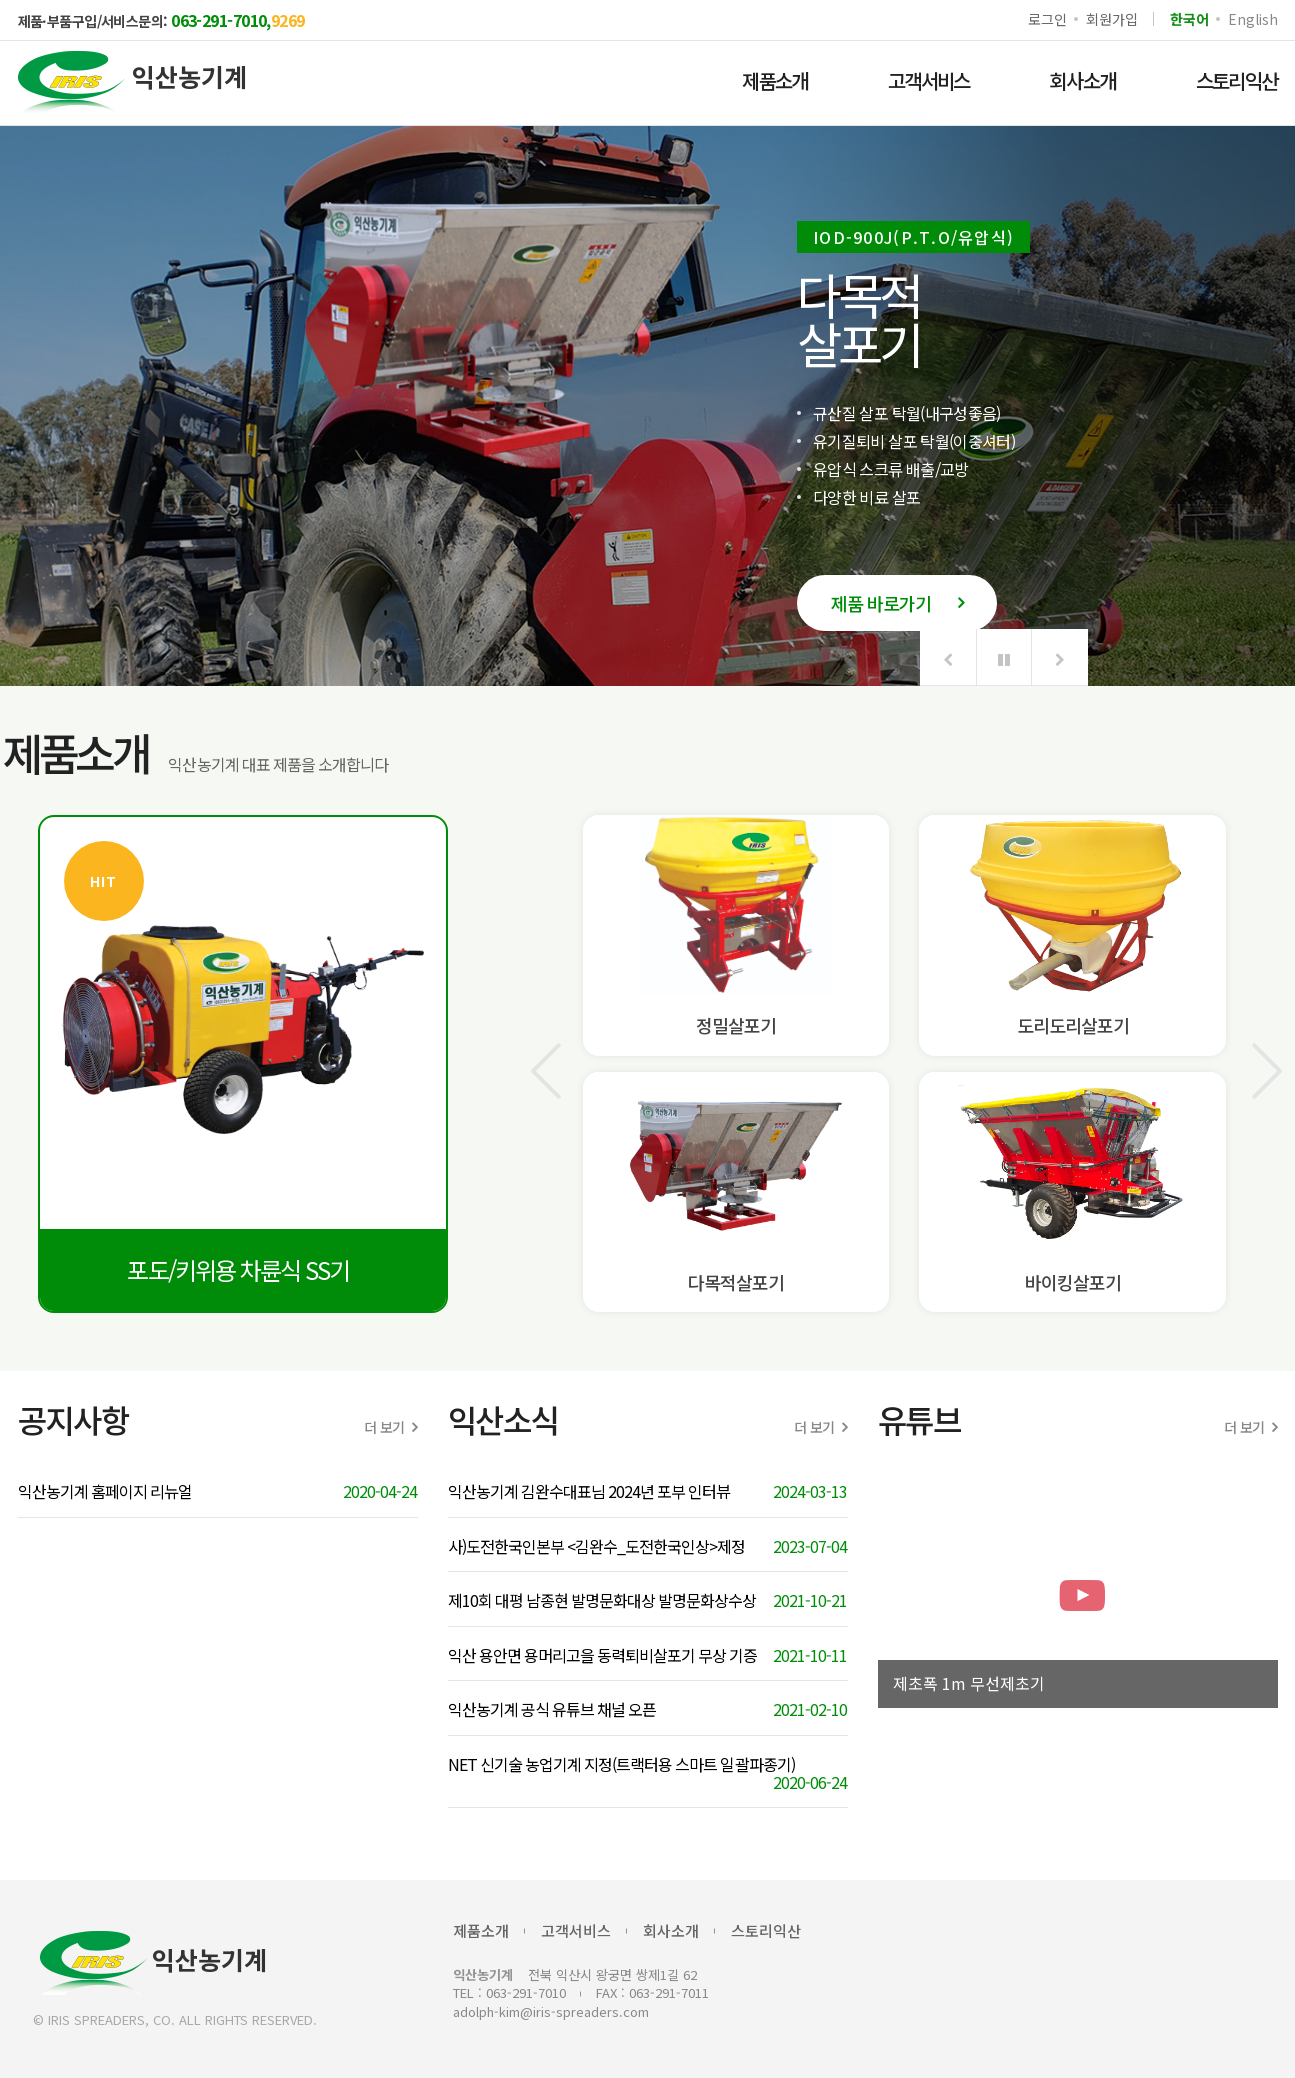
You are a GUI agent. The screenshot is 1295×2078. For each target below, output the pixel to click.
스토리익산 (766, 1930)
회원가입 (1111, 19)
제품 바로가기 (897, 603)
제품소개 (775, 80)
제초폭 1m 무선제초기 (969, 1684)
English (1252, 19)
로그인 (1047, 19)
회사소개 (1083, 80)
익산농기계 (153, 1963)
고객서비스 (929, 80)
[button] (948, 657)
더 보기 (391, 1427)
